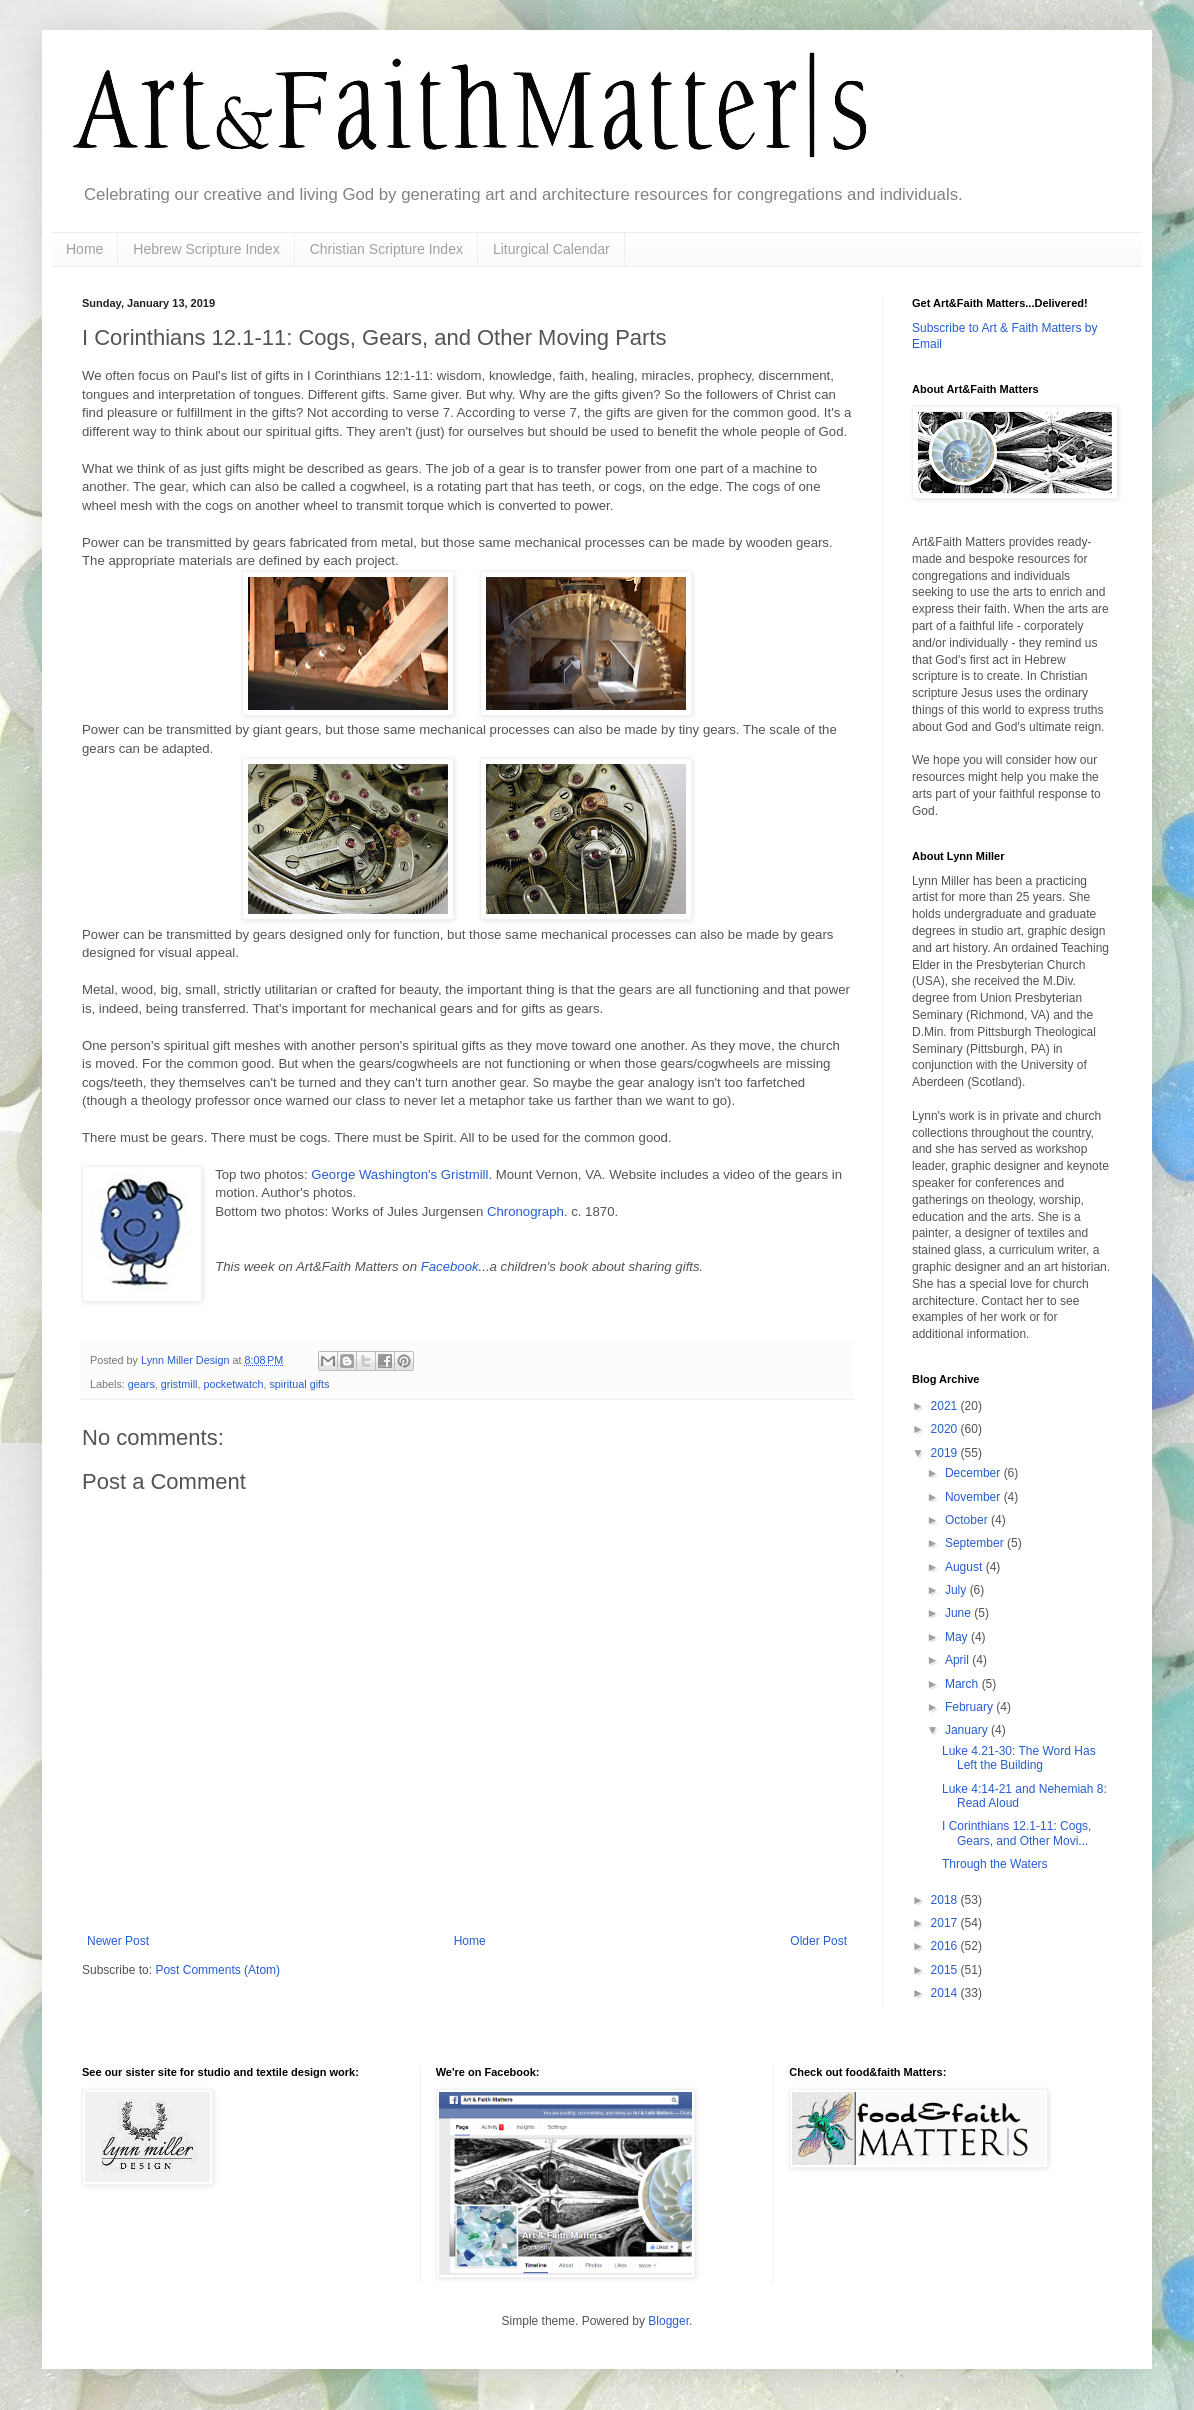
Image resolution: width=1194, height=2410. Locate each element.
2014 (946, 1993)
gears (141, 1384)
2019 (946, 1453)
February (970, 1707)
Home (84, 249)
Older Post (818, 1941)
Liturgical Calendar (551, 249)
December (974, 1473)
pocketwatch (233, 1384)
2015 (946, 1970)
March (963, 1684)
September (976, 1543)
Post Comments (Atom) (217, 1970)
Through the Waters (995, 1864)
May (958, 1637)
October (968, 1520)
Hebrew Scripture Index (206, 249)
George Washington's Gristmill (399, 1174)
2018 (946, 1900)
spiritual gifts (299, 1384)
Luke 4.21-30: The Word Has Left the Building (1019, 1758)
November (974, 1497)
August (965, 1567)
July (957, 1590)
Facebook (450, 1266)
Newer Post (118, 1941)
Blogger (668, 2321)
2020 (946, 1429)
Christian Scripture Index (386, 249)
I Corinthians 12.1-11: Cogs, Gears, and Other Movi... (1016, 1833)
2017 (946, 1923)
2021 (946, 1406)
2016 (946, 1946)
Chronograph (525, 1211)
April (958, 1660)
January (968, 1730)
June (959, 1613)
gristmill (179, 1384)
